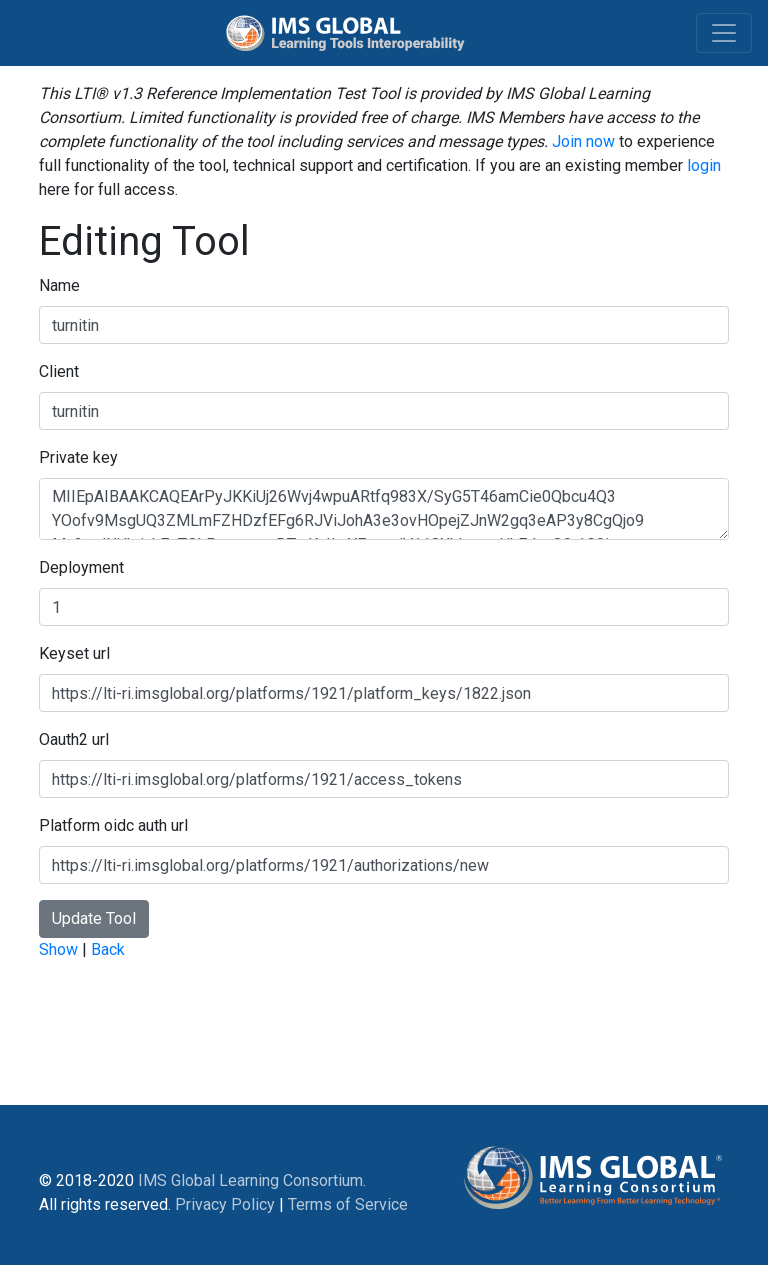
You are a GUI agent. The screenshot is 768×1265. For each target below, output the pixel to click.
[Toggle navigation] (724, 33)
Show (58, 949)
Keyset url (74, 653)
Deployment (81, 567)
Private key (78, 457)
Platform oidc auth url (113, 825)
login (704, 165)
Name (59, 285)
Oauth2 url (74, 739)
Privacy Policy (225, 1204)
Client (59, 371)
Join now (583, 141)
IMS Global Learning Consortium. (252, 1180)
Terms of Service (348, 1204)
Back (108, 949)
